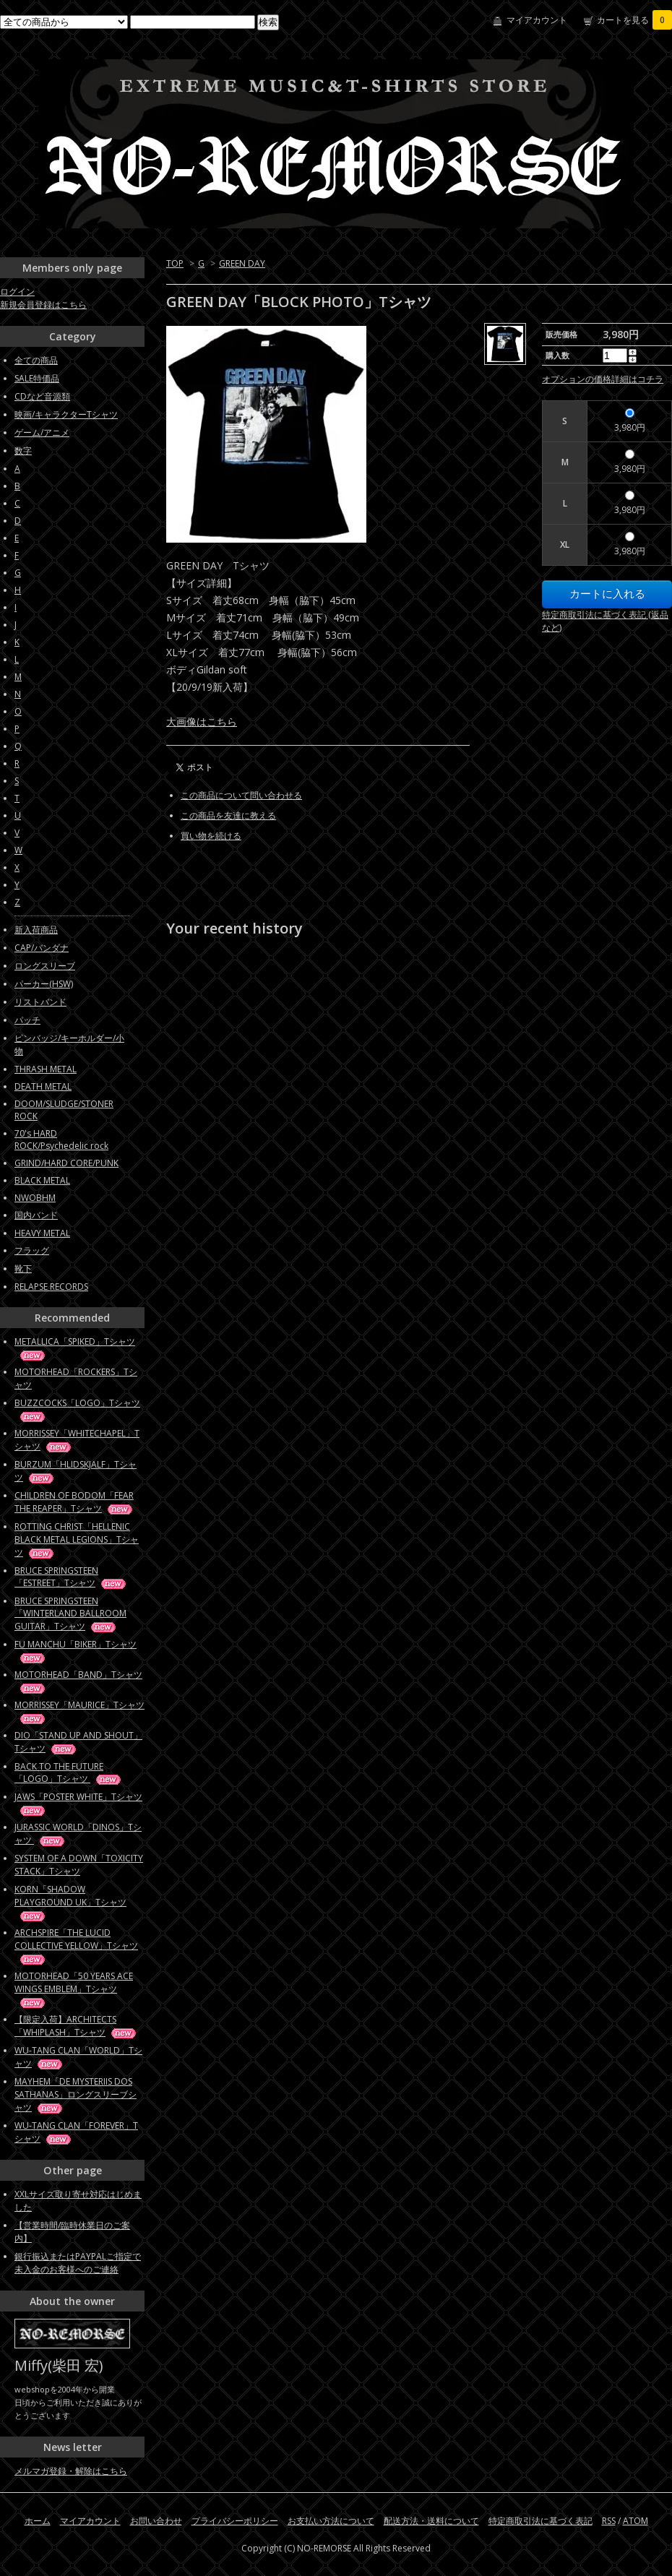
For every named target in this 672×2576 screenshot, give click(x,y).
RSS (609, 2521)
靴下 (23, 1268)
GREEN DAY (242, 263)
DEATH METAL (43, 1086)
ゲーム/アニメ (41, 432)
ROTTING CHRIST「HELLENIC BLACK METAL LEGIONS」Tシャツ (76, 1539)
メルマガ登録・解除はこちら (70, 2471)
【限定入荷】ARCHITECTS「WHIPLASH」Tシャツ (76, 2025)
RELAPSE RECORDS (51, 1286)
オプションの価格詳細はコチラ (602, 379)
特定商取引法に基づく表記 (540, 2521)
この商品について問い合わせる (241, 795)
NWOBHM (35, 1198)
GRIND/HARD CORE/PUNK (66, 1163)
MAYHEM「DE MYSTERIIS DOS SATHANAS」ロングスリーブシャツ (75, 2094)
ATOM (635, 2521)
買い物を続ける (211, 836)
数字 (23, 450)
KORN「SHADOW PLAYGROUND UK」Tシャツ (70, 1902)
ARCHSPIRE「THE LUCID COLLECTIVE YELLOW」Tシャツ (76, 1945)
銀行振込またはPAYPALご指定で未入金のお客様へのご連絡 (77, 2262)
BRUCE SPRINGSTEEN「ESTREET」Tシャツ (71, 1576)
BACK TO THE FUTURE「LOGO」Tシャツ (68, 1772)
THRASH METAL (45, 1069)
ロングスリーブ (44, 966)
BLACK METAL (42, 1180)
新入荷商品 (36, 929)
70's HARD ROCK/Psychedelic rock (61, 1139)
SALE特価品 (36, 378)
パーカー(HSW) (43, 984)
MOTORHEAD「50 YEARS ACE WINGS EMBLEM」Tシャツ (73, 1989)
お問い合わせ (156, 2521)
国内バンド (36, 1215)
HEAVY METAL (42, 1233)
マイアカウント (537, 20)
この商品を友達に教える (228, 815)
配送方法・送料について (431, 2521)
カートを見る (634, 20)
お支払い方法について (331, 2521)
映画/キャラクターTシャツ (66, 414)
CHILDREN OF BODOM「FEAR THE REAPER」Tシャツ (74, 1502)
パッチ (27, 1020)
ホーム (38, 2521)
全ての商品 (36, 360)
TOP (175, 263)
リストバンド (40, 1002)
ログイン (17, 291)
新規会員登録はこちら (43, 304)
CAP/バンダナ (41, 948)
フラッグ (31, 1250)
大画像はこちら (201, 721)
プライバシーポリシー (234, 2521)
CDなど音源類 (42, 396)
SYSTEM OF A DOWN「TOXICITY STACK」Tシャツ (78, 1864)
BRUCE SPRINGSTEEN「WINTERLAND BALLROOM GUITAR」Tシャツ (70, 1613)
